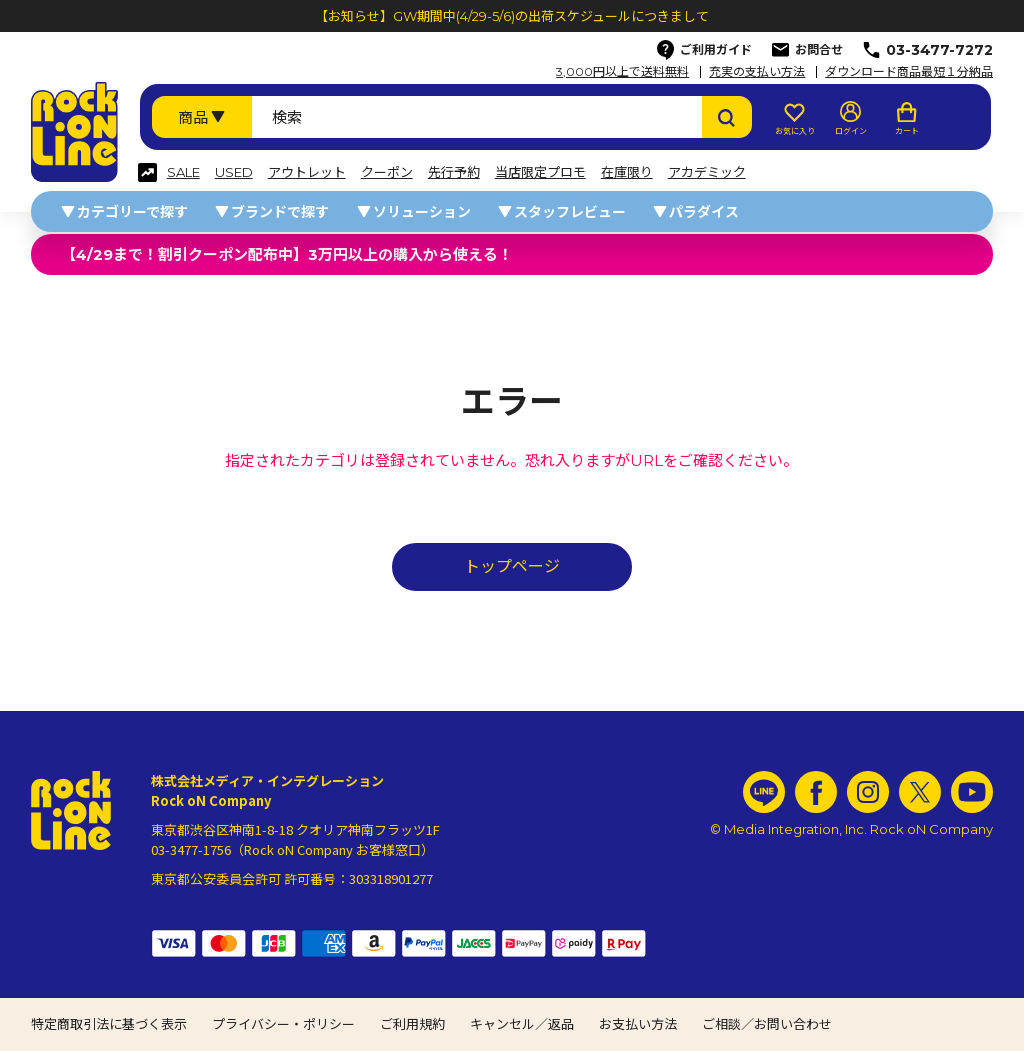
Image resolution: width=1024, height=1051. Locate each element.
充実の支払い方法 (757, 72)
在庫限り (627, 172)
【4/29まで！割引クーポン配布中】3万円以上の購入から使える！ (287, 254)
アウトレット (307, 172)
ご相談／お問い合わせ (767, 1024)
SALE (183, 172)
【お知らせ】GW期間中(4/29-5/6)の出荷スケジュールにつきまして (512, 16)
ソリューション (422, 212)
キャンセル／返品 (522, 1024)
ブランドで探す (280, 212)
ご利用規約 (412, 1024)
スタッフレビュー (570, 212)
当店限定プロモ (540, 172)
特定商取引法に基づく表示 (109, 1024)
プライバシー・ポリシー (283, 1024)
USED (234, 172)
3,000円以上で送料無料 (622, 72)
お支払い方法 (638, 1024)
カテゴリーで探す (132, 212)
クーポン (387, 172)
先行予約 (454, 172)
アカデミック (707, 172)
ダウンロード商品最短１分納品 (909, 72)
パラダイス (704, 212)
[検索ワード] (477, 117)
